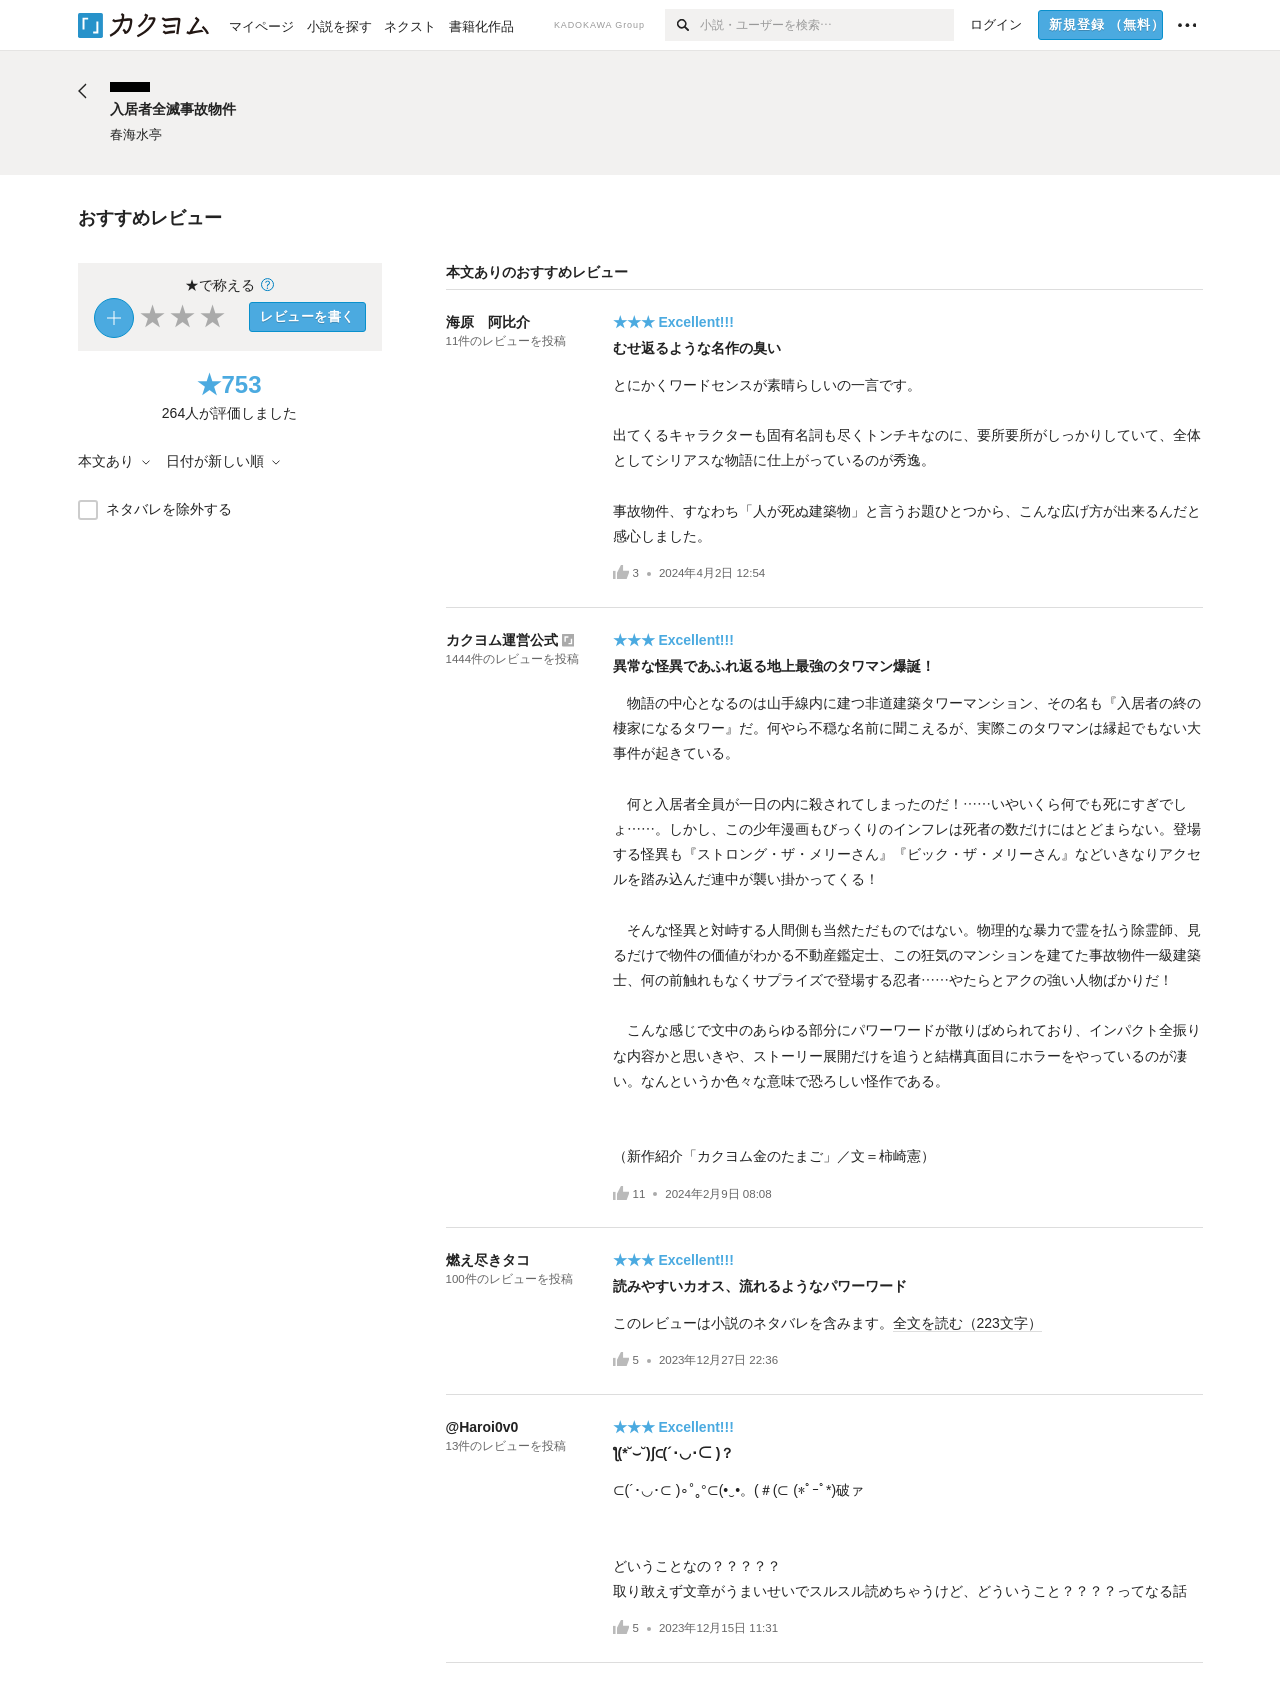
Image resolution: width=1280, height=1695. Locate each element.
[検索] (682, 25)
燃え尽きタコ (488, 1260)
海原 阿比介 (488, 322)
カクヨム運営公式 (502, 640)
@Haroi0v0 (482, 1427)
